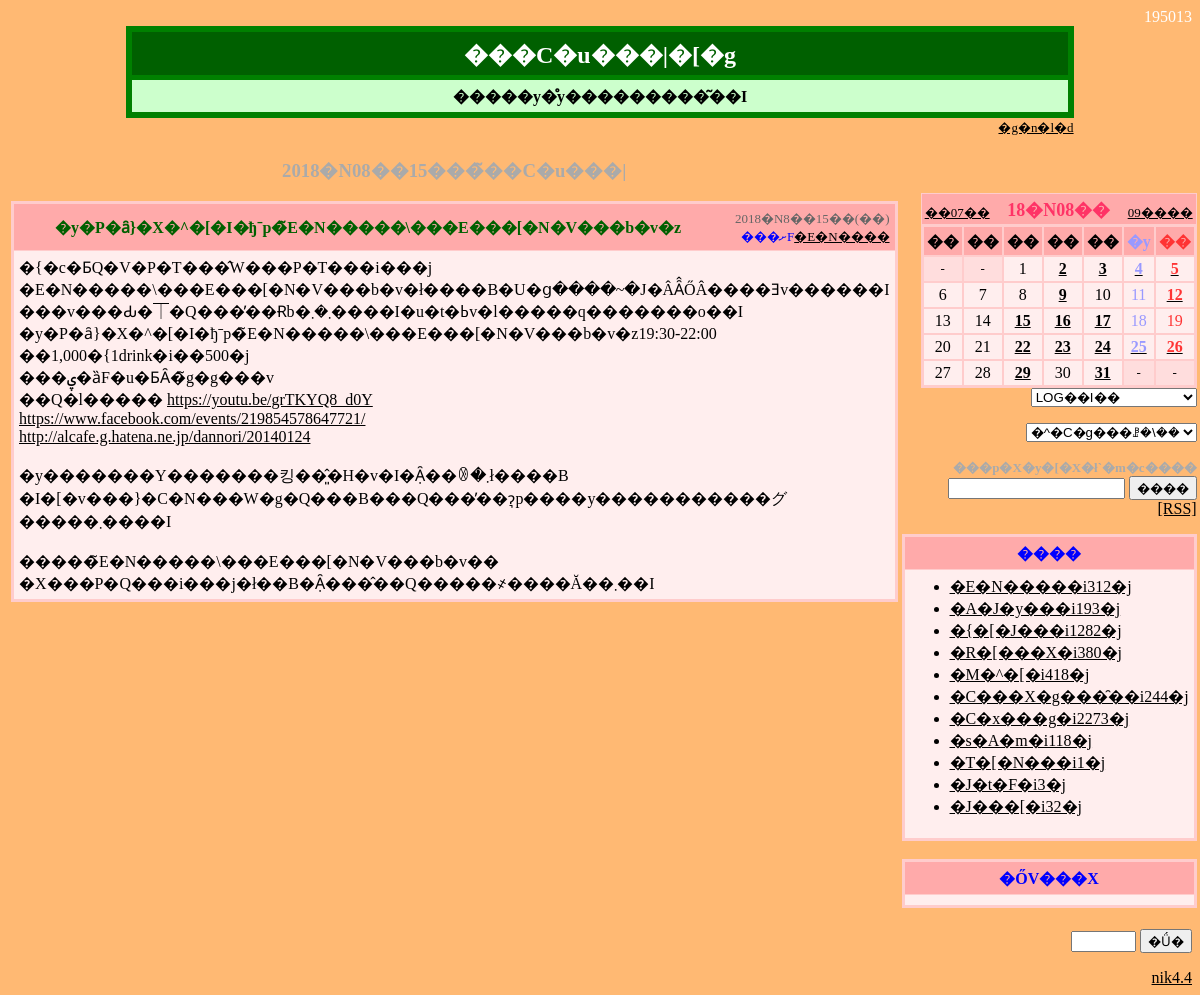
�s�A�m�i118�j (1021, 740)
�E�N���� (841, 236)
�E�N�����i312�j (1041, 586)
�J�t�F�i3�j (1008, 784)
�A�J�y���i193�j (1035, 608)
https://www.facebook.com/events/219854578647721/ (192, 418)
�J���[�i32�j (1016, 806)
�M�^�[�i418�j (1020, 674)
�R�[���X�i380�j (1036, 652)
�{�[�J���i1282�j (1036, 630)
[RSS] (1177, 508)
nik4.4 (1172, 977)
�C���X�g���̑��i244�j (1069, 696)
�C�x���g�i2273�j (1040, 718)
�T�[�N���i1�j (1028, 762)
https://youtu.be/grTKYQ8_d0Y (270, 399)
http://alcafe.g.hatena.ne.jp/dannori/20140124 (164, 436)
